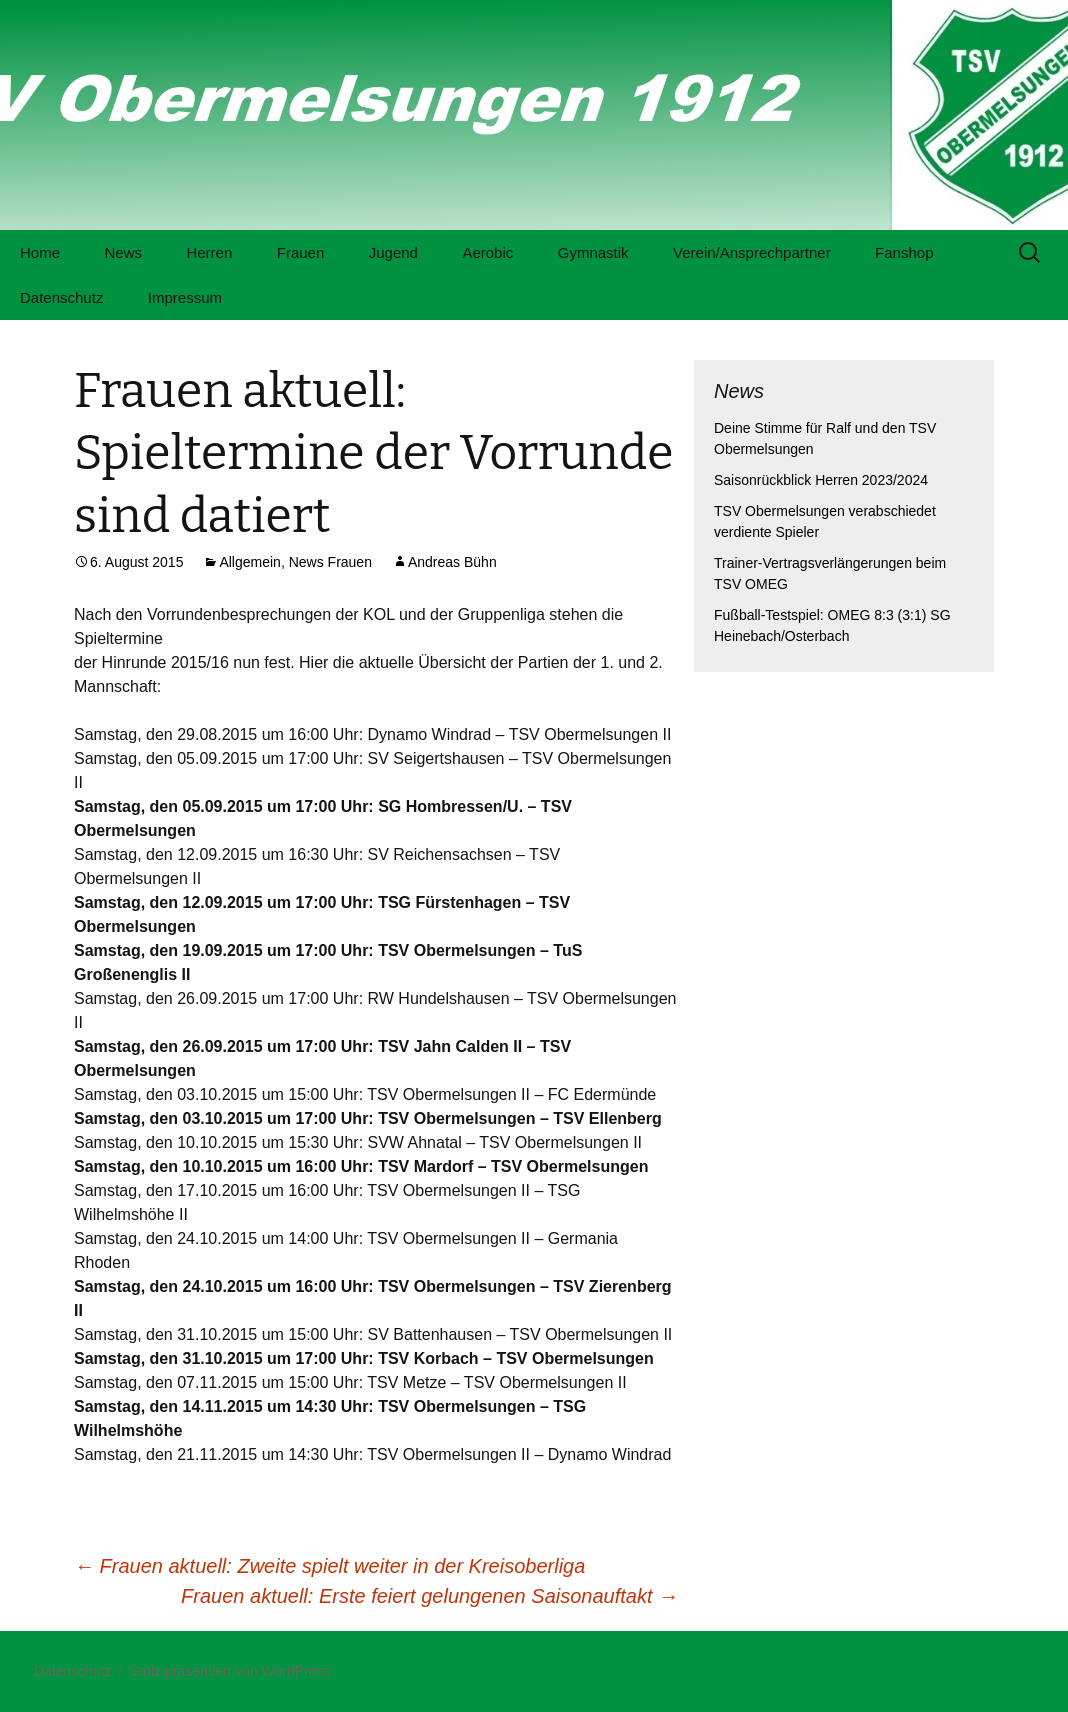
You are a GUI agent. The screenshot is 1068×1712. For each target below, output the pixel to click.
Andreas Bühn (452, 562)
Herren (209, 252)
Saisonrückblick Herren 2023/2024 (821, 480)
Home (40, 252)
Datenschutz (61, 297)
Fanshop (904, 252)
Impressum (185, 297)
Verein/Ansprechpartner (752, 252)
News (123, 252)
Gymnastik (593, 252)
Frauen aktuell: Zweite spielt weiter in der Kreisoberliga (329, 1566)
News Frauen (330, 562)
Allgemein (249, 562)
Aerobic (487, 252)
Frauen (301, 252)
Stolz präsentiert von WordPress (230, 1671)
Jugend (393, 252)
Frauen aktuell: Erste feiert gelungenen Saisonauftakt (429, 1596)
